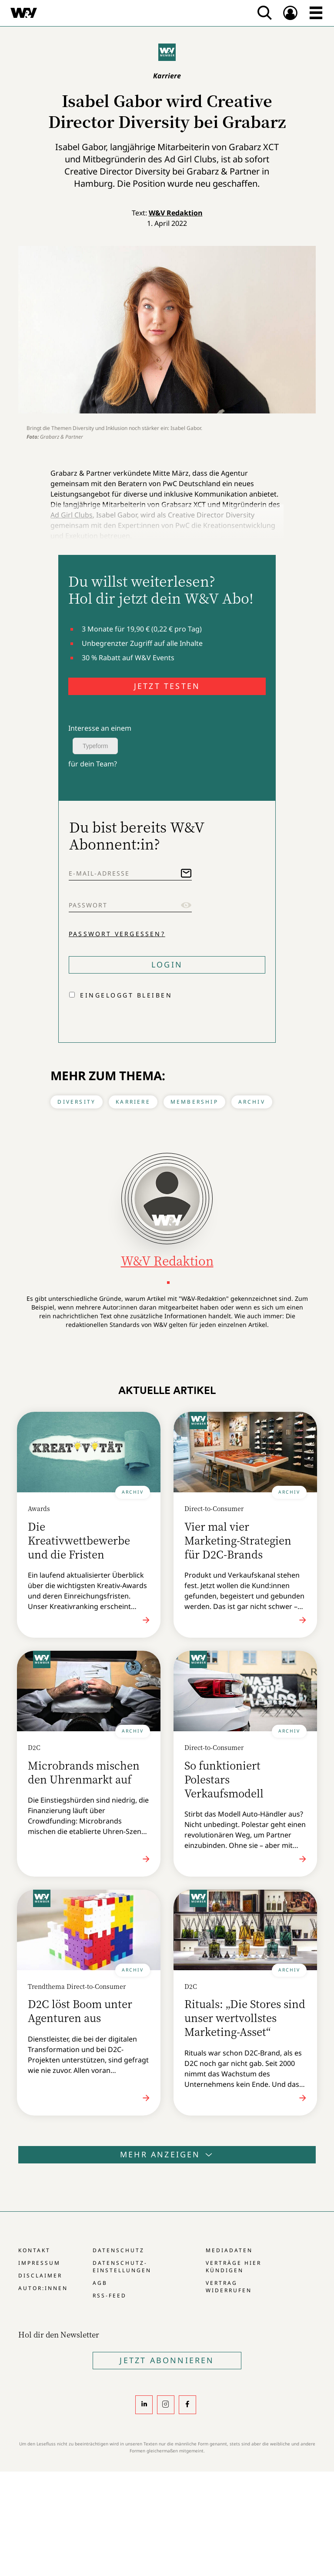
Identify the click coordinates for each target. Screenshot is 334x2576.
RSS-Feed (110, 2295)
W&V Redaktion (176, 213)
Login (167, 964)
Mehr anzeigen (167, 2154)
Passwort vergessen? (117, 934)
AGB (100, 2283)
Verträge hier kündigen (233, 2266)
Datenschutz (118, 2250)
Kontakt (34, 2250)
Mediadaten (229, 2250)
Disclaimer (40, 2275)
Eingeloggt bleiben (126, 995)
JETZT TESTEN (167, 686)
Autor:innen (43, 2288)
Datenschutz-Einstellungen (122, 2266)
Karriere (133, 1101)
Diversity (76, 1101)
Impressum (39, 2263)
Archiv (251, 1101)
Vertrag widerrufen (229, 2286)
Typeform (95, 745)
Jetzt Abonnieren (167, 2360)
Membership (194, 1101)
